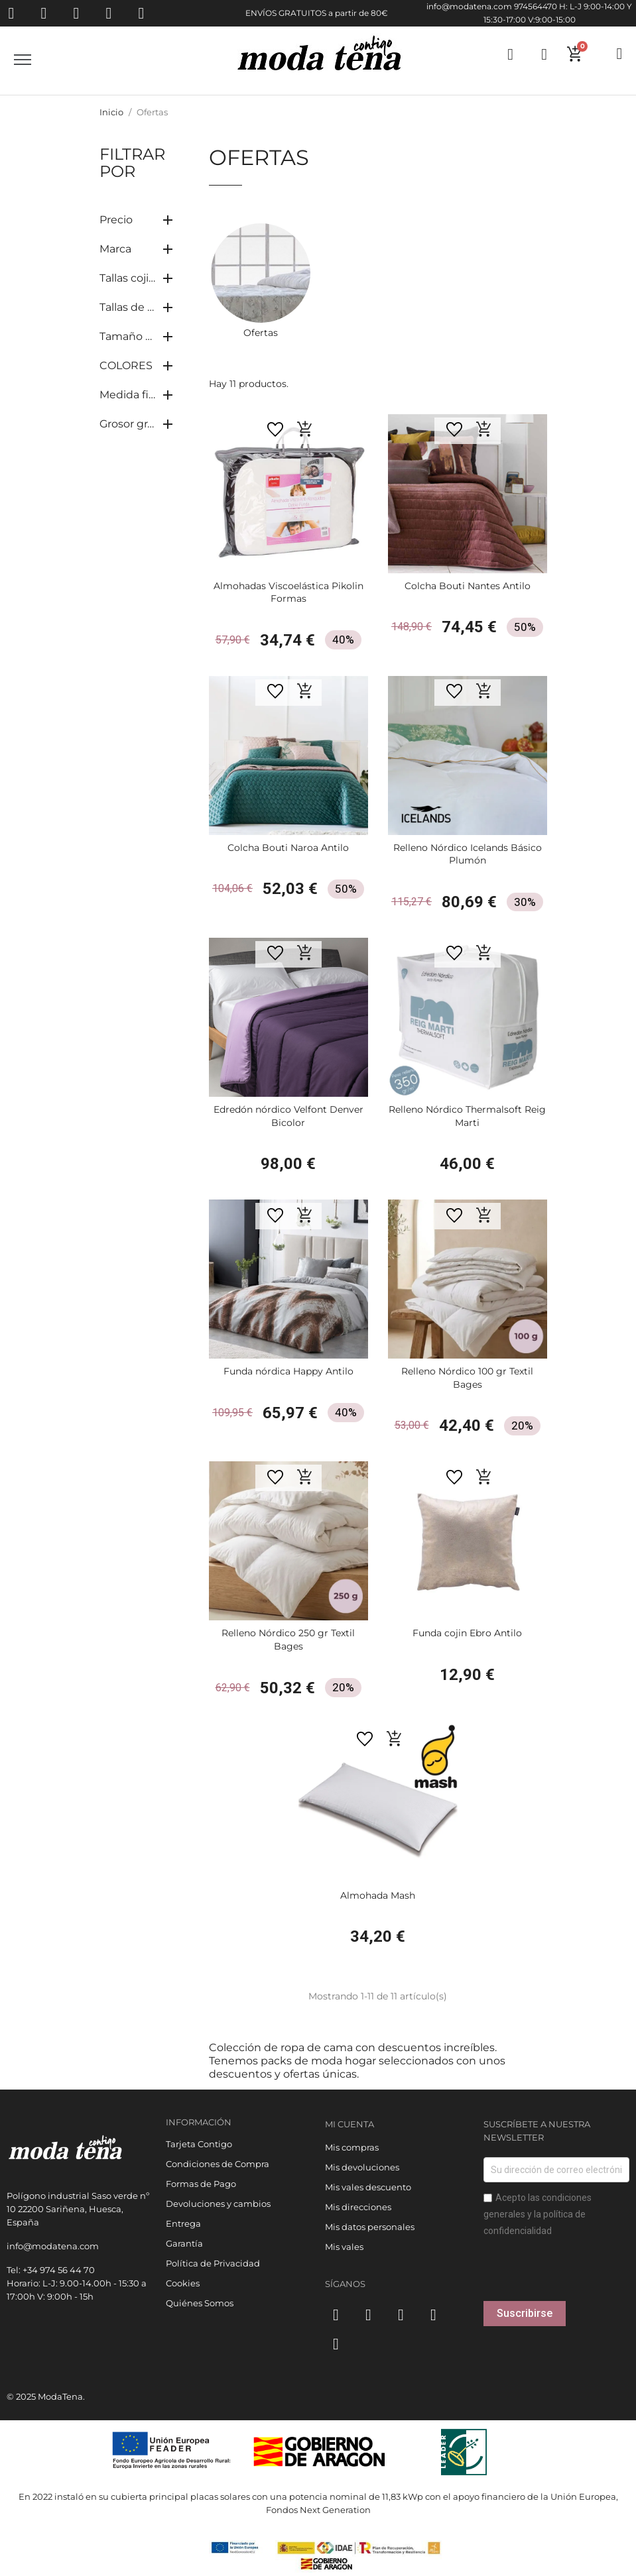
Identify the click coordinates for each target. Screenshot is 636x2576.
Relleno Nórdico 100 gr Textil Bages (467, 1377)
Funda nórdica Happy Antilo (288, 1371)
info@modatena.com (469, 6)
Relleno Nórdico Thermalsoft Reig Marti (467, 1116)
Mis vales (344, 2246)
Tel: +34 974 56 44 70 (51, 2270)
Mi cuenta (349, 2124)
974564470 (535, 6)
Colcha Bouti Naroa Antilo (288, 848)
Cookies (183, 2283)
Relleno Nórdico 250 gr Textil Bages (288, 1639)
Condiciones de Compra (217, 2163)
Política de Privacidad (213, 2263)
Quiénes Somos (199, 2303)
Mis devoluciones (362, 2167)
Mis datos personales (369, 2226)
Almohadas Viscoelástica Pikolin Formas (288, 592)
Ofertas (260, 333)
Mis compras (352, 2147)
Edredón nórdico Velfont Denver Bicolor (288, 1116)
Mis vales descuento (368, 2187)
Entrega (183, 2223)
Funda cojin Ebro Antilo (467, 1633)
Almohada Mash (377, 1895)
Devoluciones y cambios (218, 2203)
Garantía (184, 2243)
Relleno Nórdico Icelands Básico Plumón (467, 854)
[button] (305, 429)
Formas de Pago (201, 2183)
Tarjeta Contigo (199, 2144)
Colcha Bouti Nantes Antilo (468, 586)
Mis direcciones (358, 2207)
